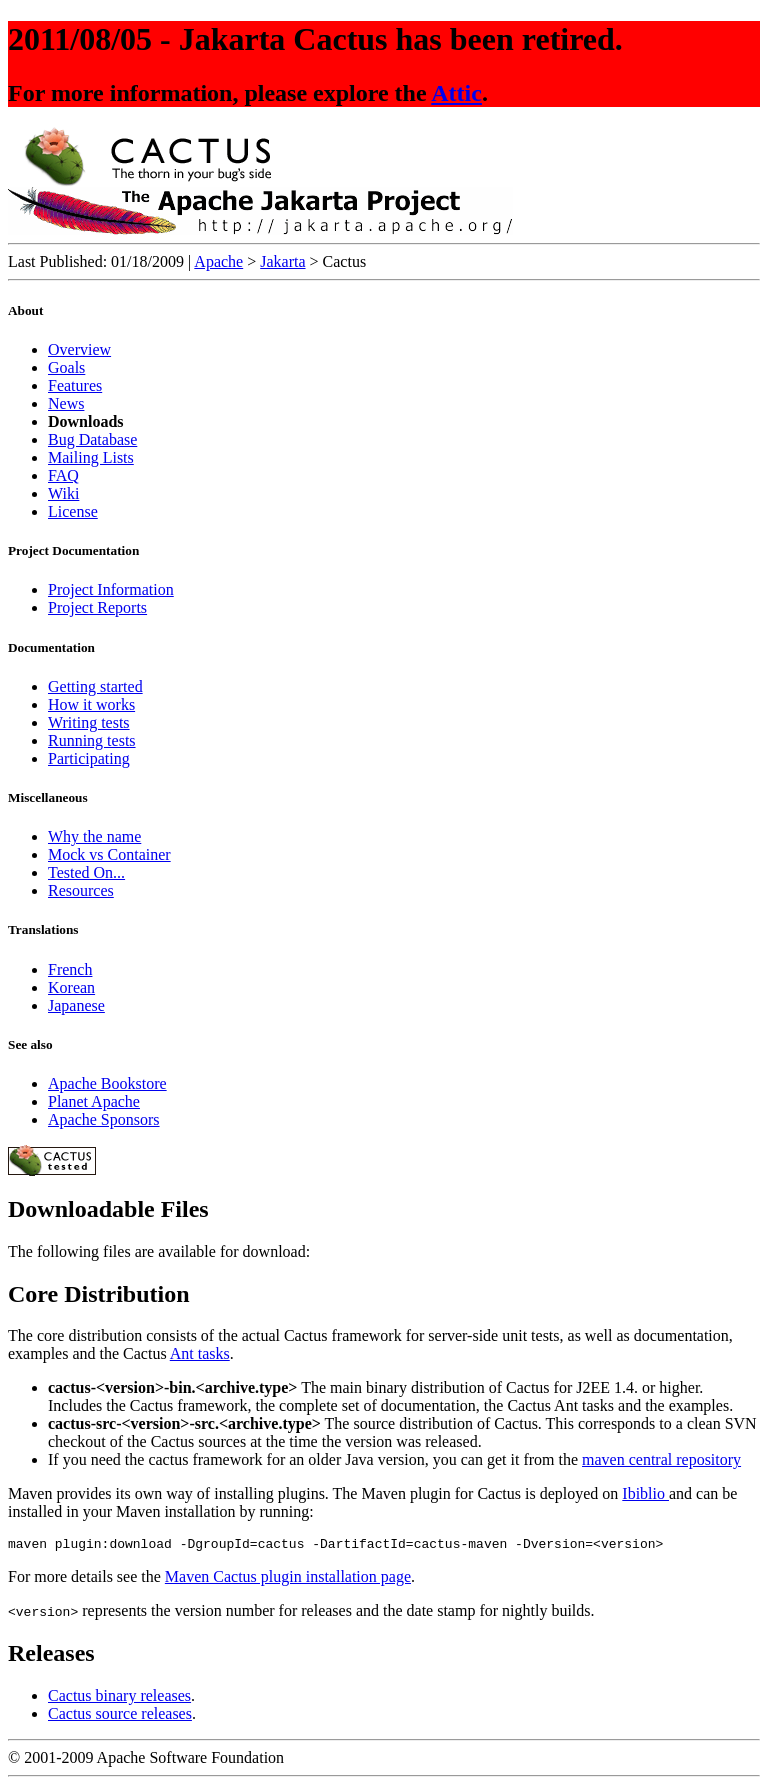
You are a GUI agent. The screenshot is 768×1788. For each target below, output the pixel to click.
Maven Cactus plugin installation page (288, 1579)
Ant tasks (200, 1353)
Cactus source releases (120, 1716)
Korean (71, 987)
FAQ (63, 475)
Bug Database (92, 439)
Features (75, 385)
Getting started (95, 686)
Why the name (94, 836)
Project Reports (97, 607)
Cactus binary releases (119, 1698)
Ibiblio (645, 1493)
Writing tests (89, 722)
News (66, 403)
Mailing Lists (91, 457)
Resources (81, 890)
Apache (218, 261)
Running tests (92, 740)
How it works (91, 704)
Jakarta (282, 261)
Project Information (111, 589)
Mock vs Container (109, 854)
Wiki (63, 493)
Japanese (76, 1005)
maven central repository (661, 1459)
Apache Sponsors (104, 1119)
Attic (456, 93)
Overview (79, 349)
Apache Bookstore (107, 1083)
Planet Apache (94, 1101)
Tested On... (86, 872)
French (70, 969)
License (73, 511)
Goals (66, 367)
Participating (89, 758)
